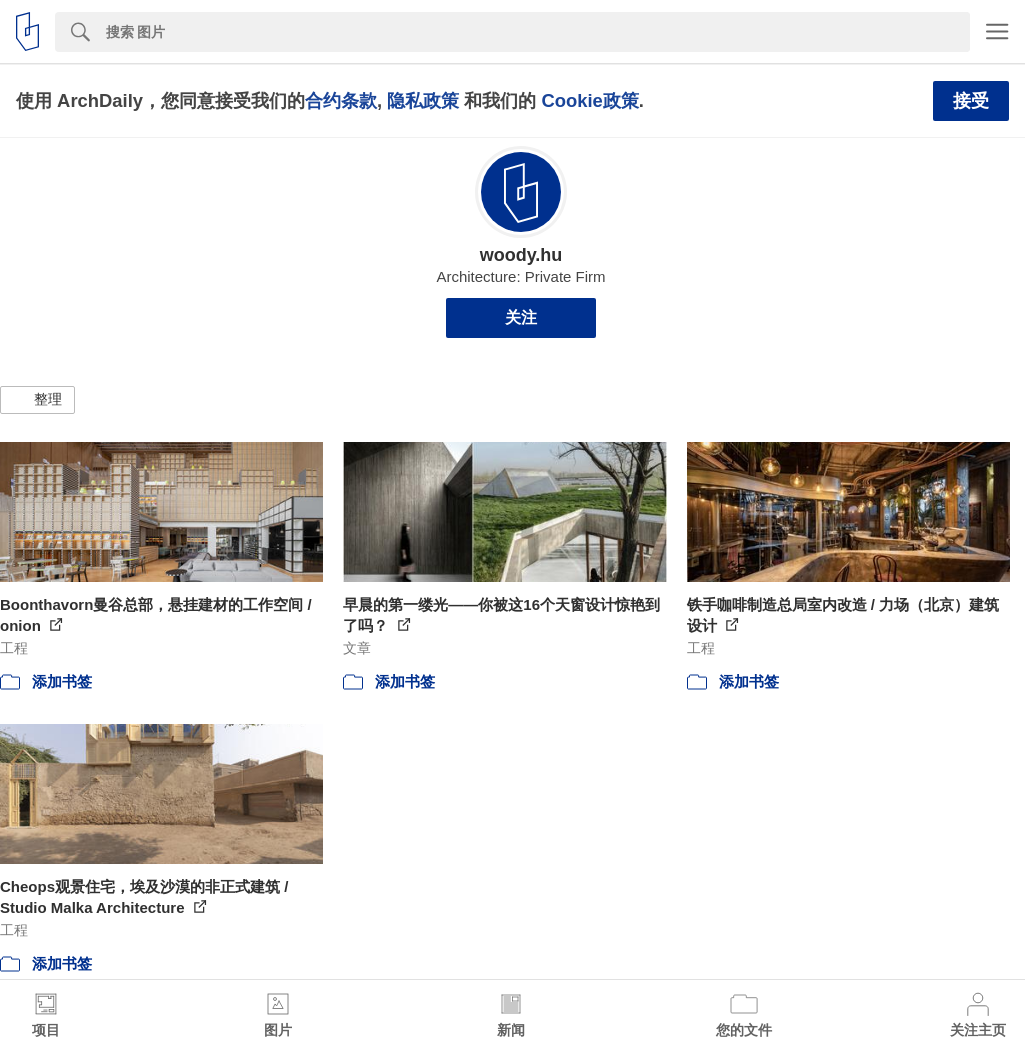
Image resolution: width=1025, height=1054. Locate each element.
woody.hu (521, 255)
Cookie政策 (589, 100)
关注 (521, 317)
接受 (971, 101)
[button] (37, 400)
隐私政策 (423, 100)
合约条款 (341, 100)
